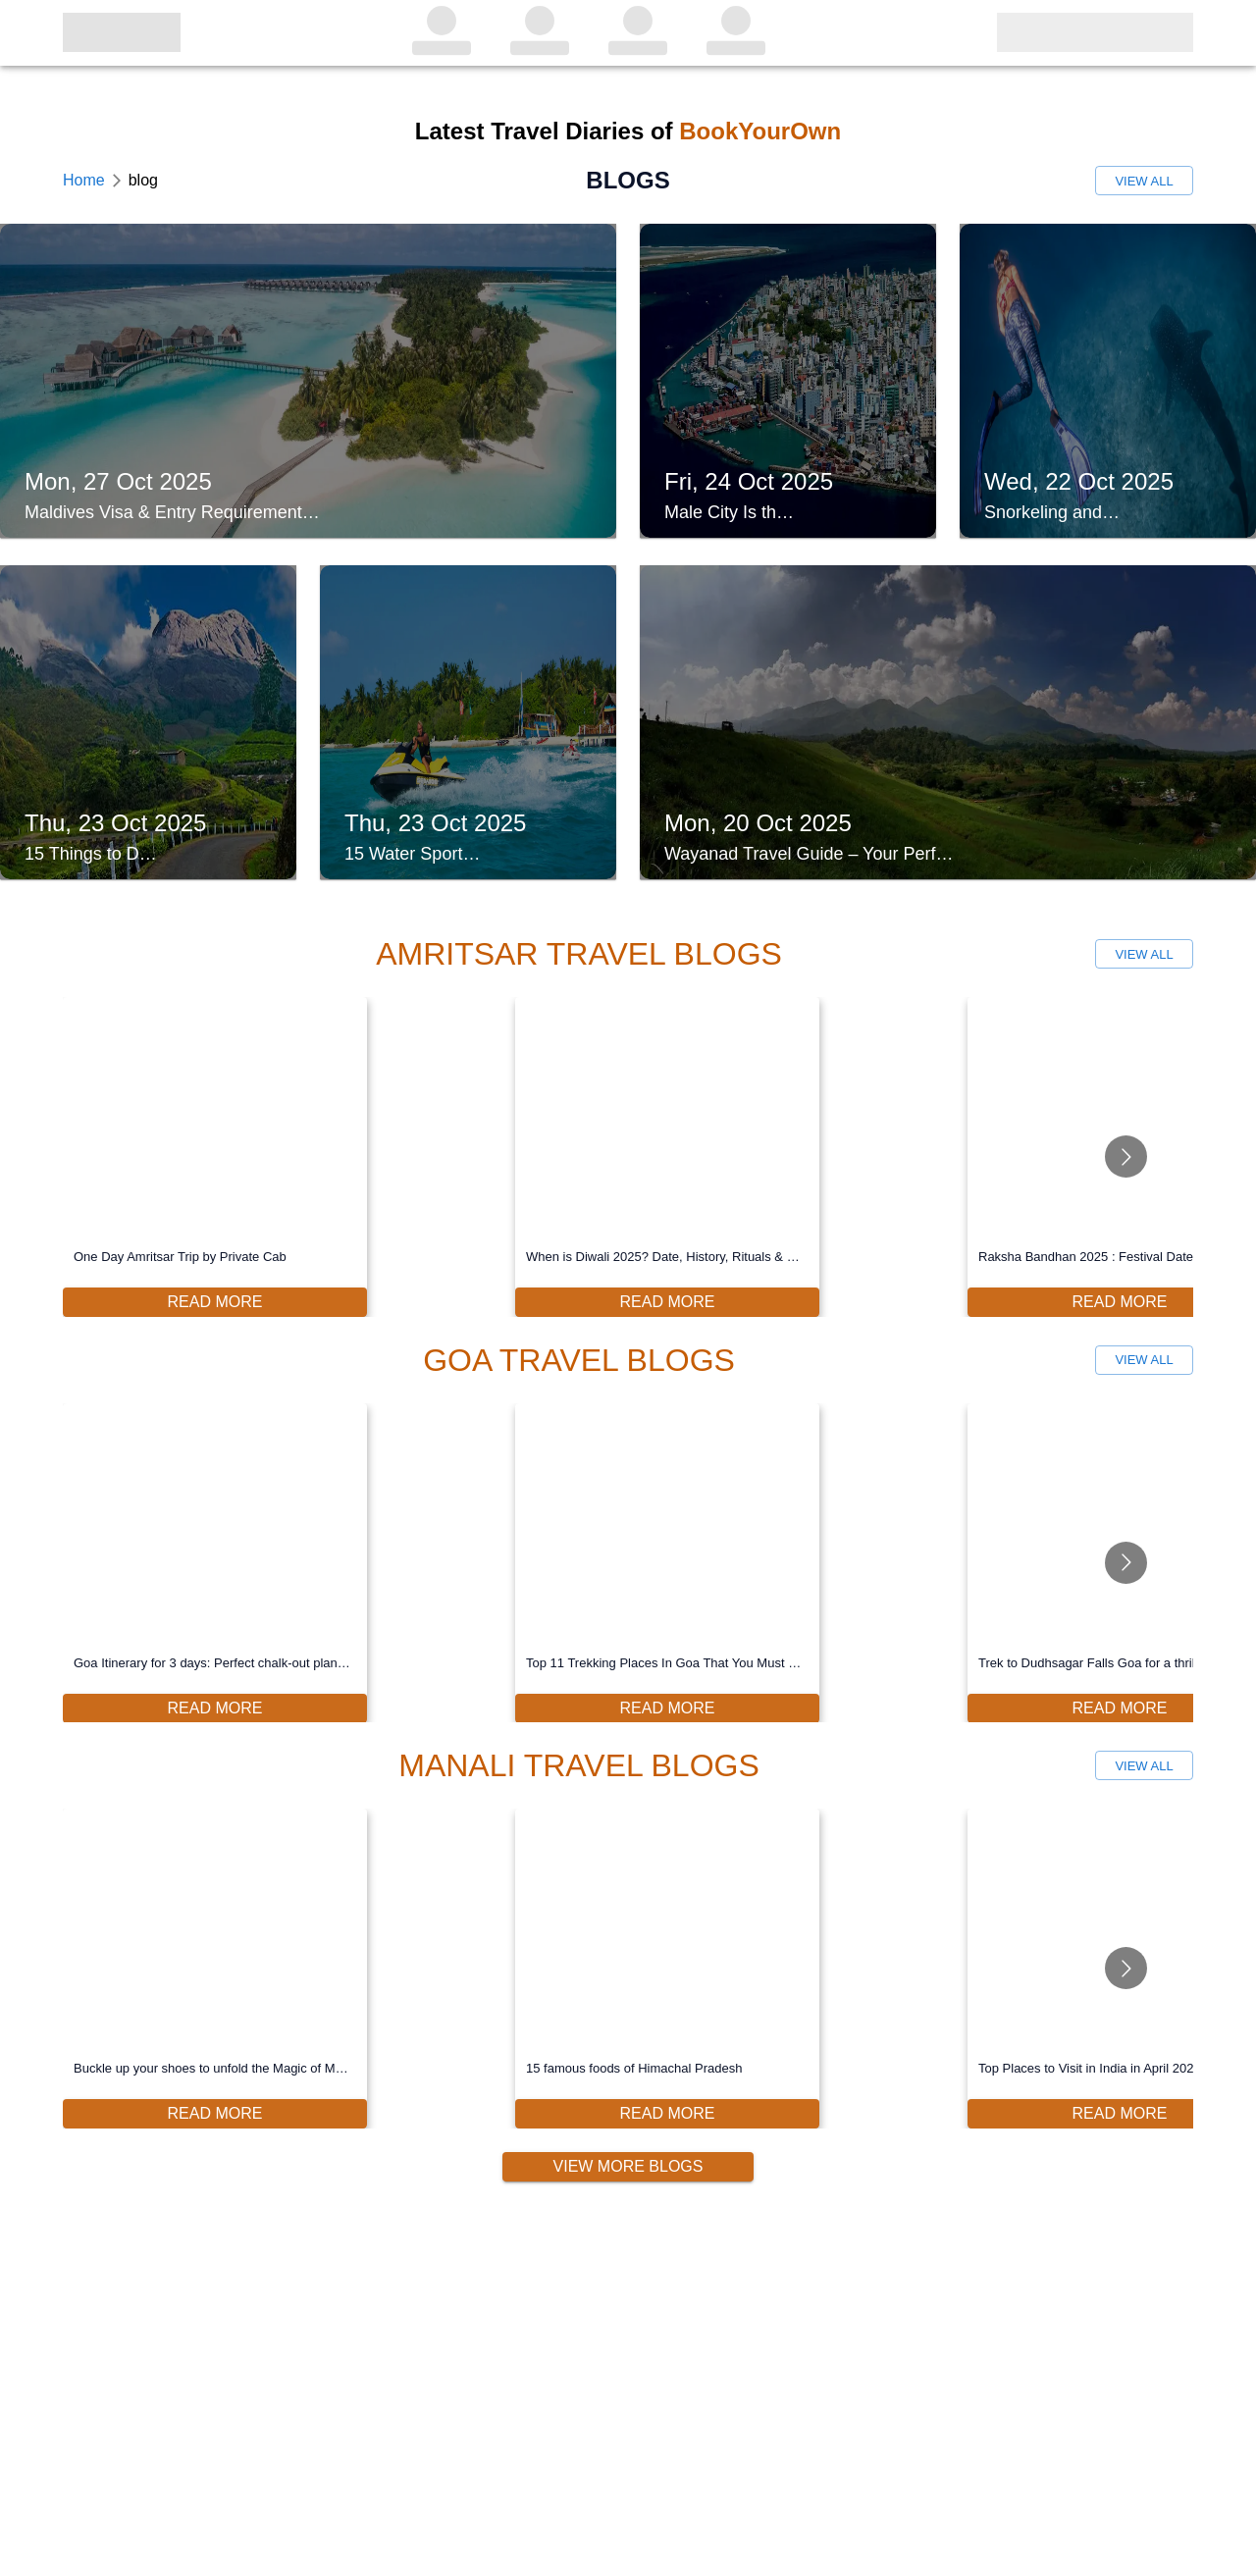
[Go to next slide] (1126, 1156)
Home (84, 180)
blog (143, 180)
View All (1144, 180)
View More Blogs (628, 2167)
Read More (215, 1302)
